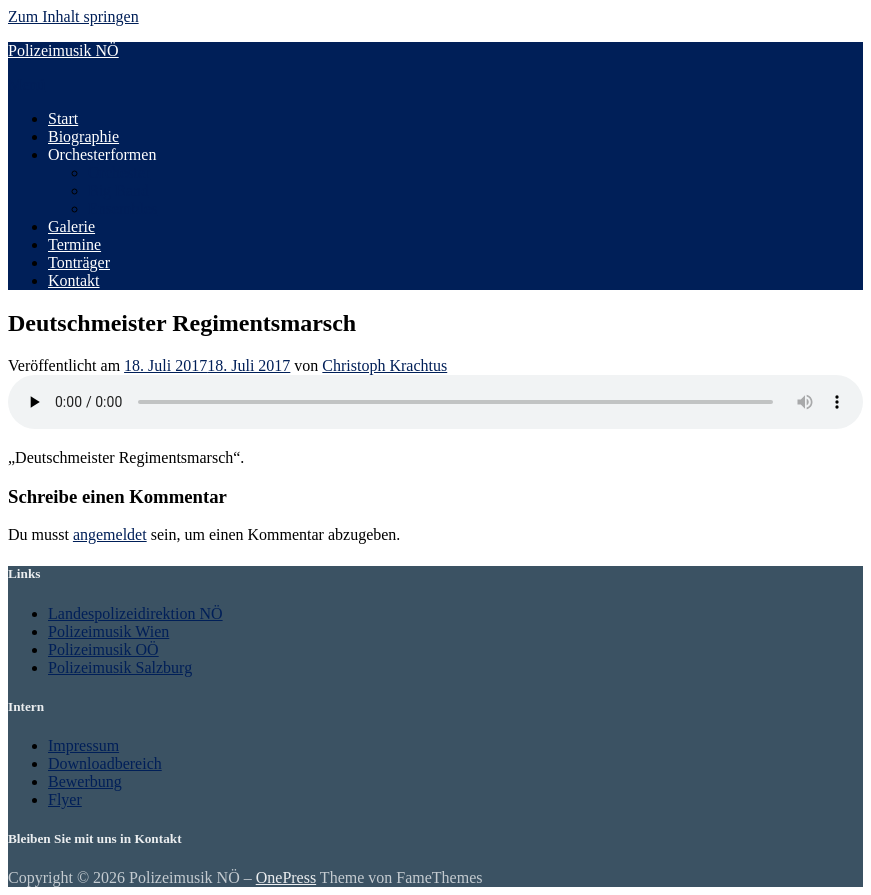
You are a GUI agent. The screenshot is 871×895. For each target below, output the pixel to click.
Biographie (83, 136)
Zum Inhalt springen (73, 16)
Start (63, 118)
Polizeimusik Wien (108, 631)
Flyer (65, 799)
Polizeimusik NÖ (63, 50)
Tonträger (79, 262)
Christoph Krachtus (384, 365)
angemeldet (110, 534)
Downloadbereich (105, 763)
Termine (74, 244)
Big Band (118, 190)
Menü (26, 84)
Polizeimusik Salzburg (120, 667)
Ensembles (122, 208)
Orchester (119, 172)
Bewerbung (85, 781)
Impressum (83, 745)
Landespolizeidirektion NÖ (135, 613)
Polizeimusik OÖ (103, 649)
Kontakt (74, 280)
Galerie (71, 226)
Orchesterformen (102, 154)
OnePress (286, 877)
